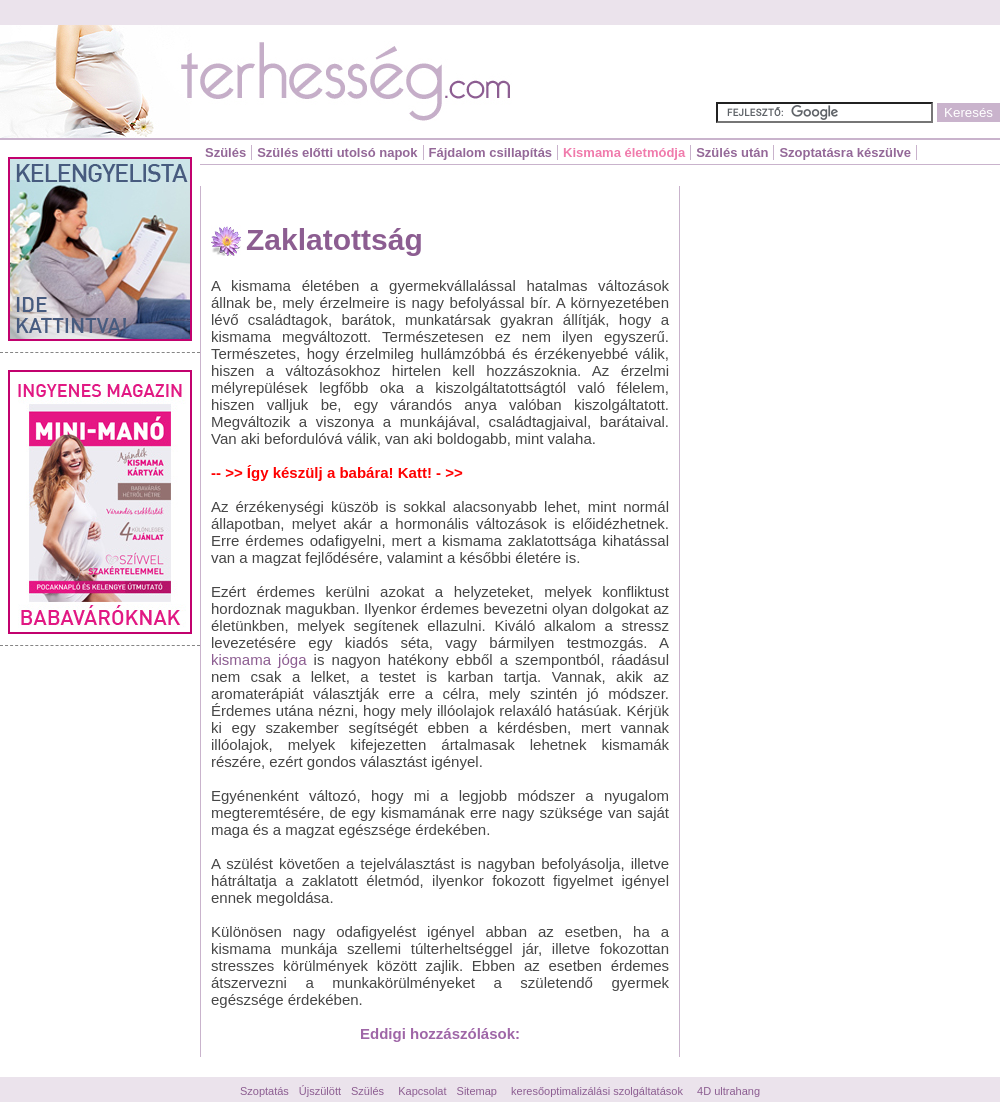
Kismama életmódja (624, 152)
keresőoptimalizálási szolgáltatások (597, 1091)
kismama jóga (258, 659)
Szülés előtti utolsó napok (337, 152)
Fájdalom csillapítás (491, 152)
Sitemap (477, 1091)
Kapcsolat (422, 1091)
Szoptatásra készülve (845, 152)
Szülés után (732, 152)
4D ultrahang (728, 1091)
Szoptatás (264, 1091)
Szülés (225, 152)
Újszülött (320, 1091)
